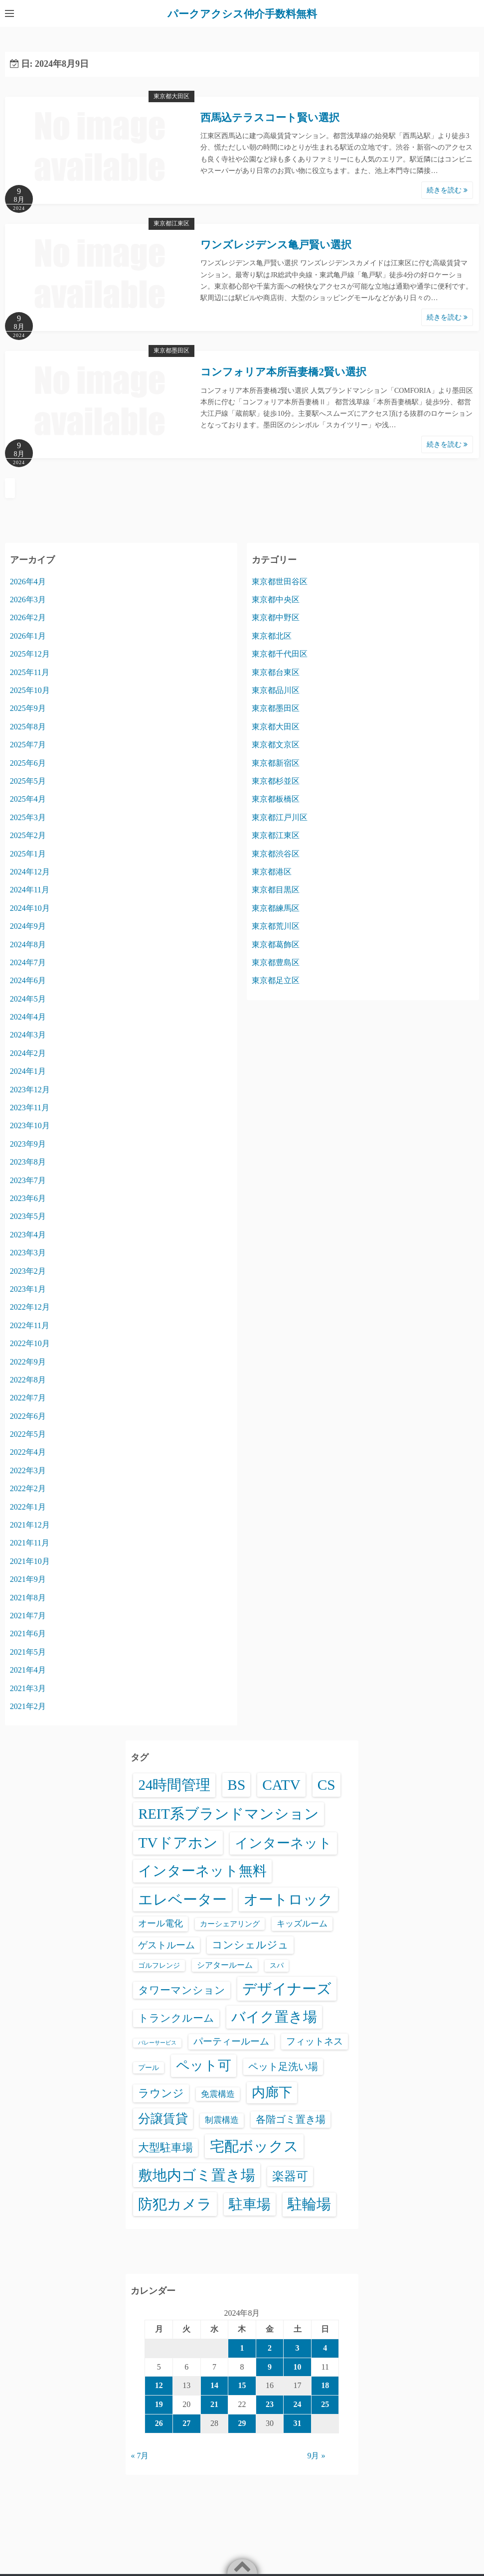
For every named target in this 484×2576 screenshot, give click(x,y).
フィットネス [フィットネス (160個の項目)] (314, 2041)
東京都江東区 (171, 223)
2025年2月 (28, 835)
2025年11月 (29, 672)
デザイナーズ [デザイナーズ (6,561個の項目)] (286, 1989)
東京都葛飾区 (276, 944)
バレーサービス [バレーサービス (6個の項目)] (157, 2043)
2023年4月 (28, 1234)
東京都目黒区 (276, 889)
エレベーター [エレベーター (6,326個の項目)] (182, 1899)
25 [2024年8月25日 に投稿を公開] (325, 2404)
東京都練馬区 (276, 908)
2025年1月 (28, 854)
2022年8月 (28, 1379)
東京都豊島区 (276, 962)
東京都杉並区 (276, 781)
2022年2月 (28, 1488)
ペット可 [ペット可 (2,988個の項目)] (203, 2065)
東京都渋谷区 (276, 854)
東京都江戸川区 (280, 817)
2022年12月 (30, 1307)
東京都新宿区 (276, 763)
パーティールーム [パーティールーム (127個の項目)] (231, 2041)
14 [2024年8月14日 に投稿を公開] (214, 2385)
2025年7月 (28, 744)
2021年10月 (30, 1561)
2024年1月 (28, 1071)
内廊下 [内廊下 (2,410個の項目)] (272, 2092)
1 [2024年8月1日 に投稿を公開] (242, 2348)
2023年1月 (28, 1289)
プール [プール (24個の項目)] (148, 2067)
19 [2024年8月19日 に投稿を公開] (159, 2404)
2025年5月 (28, 781)
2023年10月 (30, 1125)
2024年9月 (28, 926)
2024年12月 (30, 871)
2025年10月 (30, 690)
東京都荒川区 (276, 926)
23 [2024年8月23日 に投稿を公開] (270, 2404)
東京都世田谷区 (280, 581)
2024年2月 (28, 1053)
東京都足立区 (276, 980)
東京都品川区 (276, 690)
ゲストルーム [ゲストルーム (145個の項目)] (166, 1945)
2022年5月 (28, 1434)
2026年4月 (28, 581)
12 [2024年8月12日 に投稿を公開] (159, 2385)
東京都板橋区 (276, 799)
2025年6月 (28, 763)
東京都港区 (272, 871)
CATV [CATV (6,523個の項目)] (281, 1785)
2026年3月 (28, 599)
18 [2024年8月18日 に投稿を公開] (325, 2385)
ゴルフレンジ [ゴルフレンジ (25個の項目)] (159, 1965)
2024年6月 (28, 980)
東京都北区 (272, 636)
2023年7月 (28, 1180)
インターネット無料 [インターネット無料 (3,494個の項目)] (202, 1871)
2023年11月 (29, 1107)
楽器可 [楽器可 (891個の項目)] (290, 2176)
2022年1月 (28, 1507)
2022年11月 (29, 1325)
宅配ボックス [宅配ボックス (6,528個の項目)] (254, 2146)
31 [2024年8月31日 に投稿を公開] (298, 2423)
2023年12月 (30, 1089)
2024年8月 (28, 944)
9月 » (316, 2455)
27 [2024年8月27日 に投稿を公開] (186, 2423)
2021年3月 (28, 1688)
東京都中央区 (276, 599)
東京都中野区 (276, 617)
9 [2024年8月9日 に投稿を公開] (270, 2367)
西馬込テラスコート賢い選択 (269, 118)
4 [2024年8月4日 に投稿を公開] (325, 2348)
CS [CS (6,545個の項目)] (326, 1785)
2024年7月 (28, 962)
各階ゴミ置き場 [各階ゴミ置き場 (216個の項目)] (290, 2119)
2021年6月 (28, 1633)
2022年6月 (28, 1416)
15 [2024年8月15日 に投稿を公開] (242, 2385)
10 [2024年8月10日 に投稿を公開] (298, 2367)
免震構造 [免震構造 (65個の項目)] (218, 2094)
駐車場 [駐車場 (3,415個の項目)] (250, 2204)
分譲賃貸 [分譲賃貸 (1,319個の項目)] (163, 2118)
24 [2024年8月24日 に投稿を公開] (298, 2404)
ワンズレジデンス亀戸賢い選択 (275, 245)
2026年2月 (28, 617)
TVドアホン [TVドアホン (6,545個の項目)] (177, 1843)
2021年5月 (28, 1652)
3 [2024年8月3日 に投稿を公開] (298, 2348)
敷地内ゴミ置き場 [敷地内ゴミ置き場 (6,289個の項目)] (196, 2175)
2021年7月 (28, 1615)
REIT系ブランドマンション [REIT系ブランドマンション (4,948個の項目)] (228, 1814)
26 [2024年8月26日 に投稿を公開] (159, 2423)
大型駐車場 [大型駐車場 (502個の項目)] (165, 2147)
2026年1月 (28, 636)
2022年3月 (28, 1470)
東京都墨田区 (171, 350)
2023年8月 (28, 1162)
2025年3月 (28, 817)
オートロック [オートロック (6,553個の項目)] (288, 1899)
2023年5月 (28, 1216)
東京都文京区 (276, 744)
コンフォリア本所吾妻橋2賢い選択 (283, 372)
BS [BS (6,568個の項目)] (236, 1785)
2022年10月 (30, 1343)
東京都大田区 (171, 96)
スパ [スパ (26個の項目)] (277, 1965)
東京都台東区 (276, 672)
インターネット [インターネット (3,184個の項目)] (283, 1843)
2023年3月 (28, 1252)
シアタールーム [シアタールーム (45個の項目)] (225, 1965)
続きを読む (447, 190)
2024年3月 (28, 1034)
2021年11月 (29, 1543)
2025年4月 (28, 799)
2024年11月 (29, 889)
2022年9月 (28, 1362)
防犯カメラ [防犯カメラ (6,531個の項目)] (175, 2204)
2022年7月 (28, 1397)
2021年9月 (28, 1579)
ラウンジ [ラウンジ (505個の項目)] (161, 2093)
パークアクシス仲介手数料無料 (242, 13)
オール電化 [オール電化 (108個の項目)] (160, 1923)
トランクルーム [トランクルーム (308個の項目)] (176, 2018)
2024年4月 (28, 1017)
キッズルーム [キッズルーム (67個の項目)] (302, 1923)
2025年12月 (30, 654)
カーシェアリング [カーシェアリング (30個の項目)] (230, 1924)
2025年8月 (28, 726)
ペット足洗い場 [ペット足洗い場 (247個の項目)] (283, 2066)
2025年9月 (28, 708)
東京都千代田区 (280, 654)
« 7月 (140, 2455)
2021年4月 (28, 1670)
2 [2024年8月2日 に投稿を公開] (270, 2348)
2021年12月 (30, 1525)
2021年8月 (28, 1597)
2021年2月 (28, 1706)
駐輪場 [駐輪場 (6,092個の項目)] (309, 2204)
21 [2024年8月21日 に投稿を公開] (214, 2404)
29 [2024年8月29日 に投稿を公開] (242, 2423)
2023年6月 (28, 1198)
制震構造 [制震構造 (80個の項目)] (222, 2120)
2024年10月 (30, 908)
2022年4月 (28, 1452)
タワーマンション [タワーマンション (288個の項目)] (181, 1990)
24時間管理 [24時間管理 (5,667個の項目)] (174, 1785)
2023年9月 (28, 1144)
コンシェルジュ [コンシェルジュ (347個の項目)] (250, 1945)
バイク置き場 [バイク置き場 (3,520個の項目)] (274, 2017)
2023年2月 (28, 1271)
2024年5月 (28, 999)
